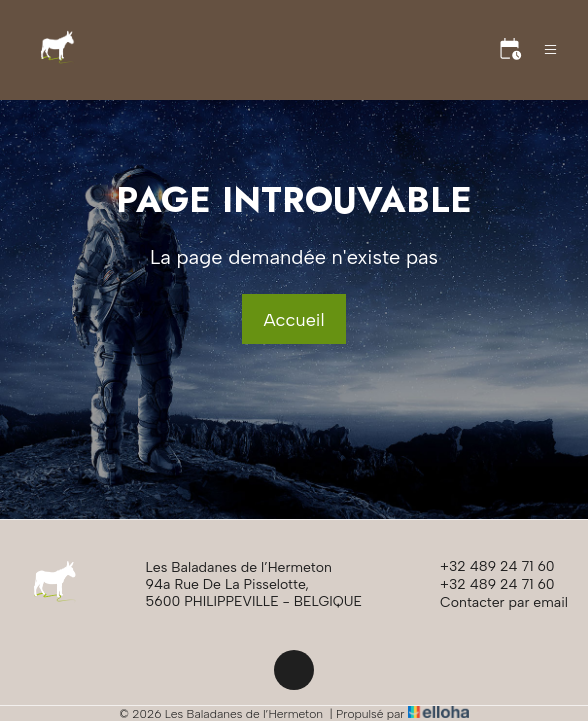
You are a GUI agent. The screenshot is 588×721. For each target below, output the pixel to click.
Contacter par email (492, 603)
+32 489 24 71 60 (486, 567)
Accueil (293, 320)
